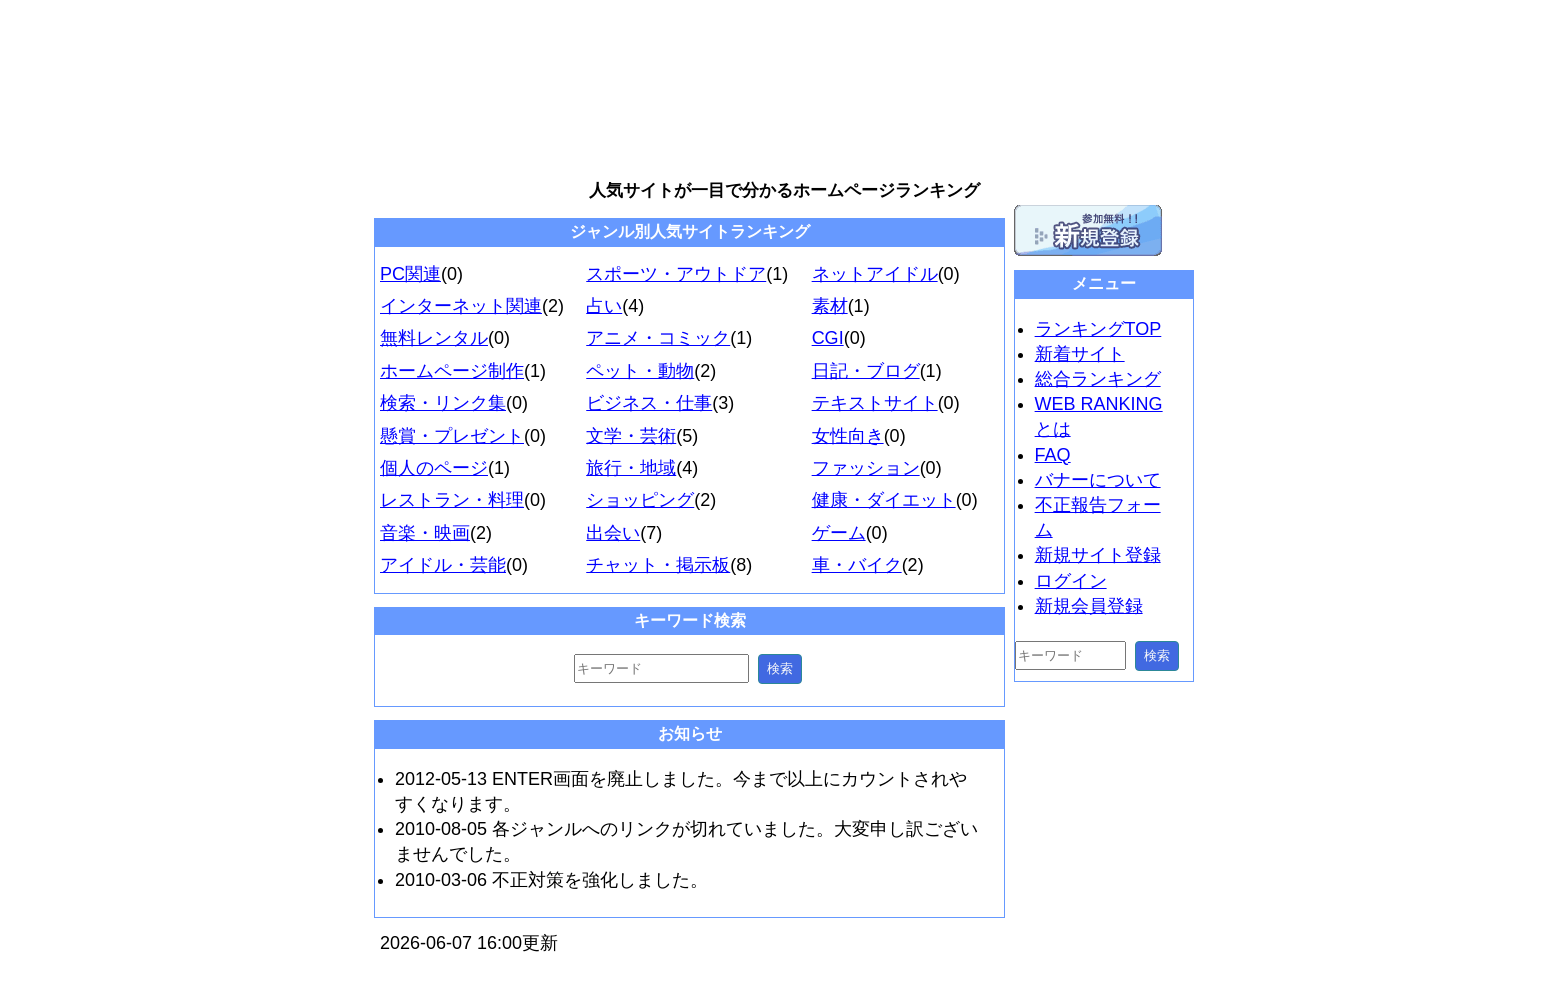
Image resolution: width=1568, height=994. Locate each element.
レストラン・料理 (452, 500)
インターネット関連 (461, 306)
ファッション (866, 468)
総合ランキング (1098, 379)
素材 (830, 306)
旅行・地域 (631, 468)
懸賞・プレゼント (452, 436)
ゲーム (839, 533)
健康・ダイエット (884, 500)
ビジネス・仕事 (649, 403)
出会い (613, 533)
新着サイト (1080, 354)
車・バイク (857, 565)
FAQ (1053, 455)
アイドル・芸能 (443, 565)
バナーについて (1098, 480)
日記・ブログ (866, 371)
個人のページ (434, 468)
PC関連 (410, 274)
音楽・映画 (425, 533)
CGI (828, 338)
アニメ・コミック (658, 338)
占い (604, 306)
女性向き (848, 436)
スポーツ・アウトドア (676, 274)
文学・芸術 (631, 436)
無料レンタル (434, 338)
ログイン (1071, 581)
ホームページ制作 (452, 371)
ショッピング (640, 500)
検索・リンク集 (443, 403)
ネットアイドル (875, 274)
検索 (780, 668)
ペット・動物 (640, 371)
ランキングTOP (1098, 329)
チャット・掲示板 (658, 565)
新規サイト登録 (1098, 555)
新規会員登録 (1089, 606)
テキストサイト (875, 403)
